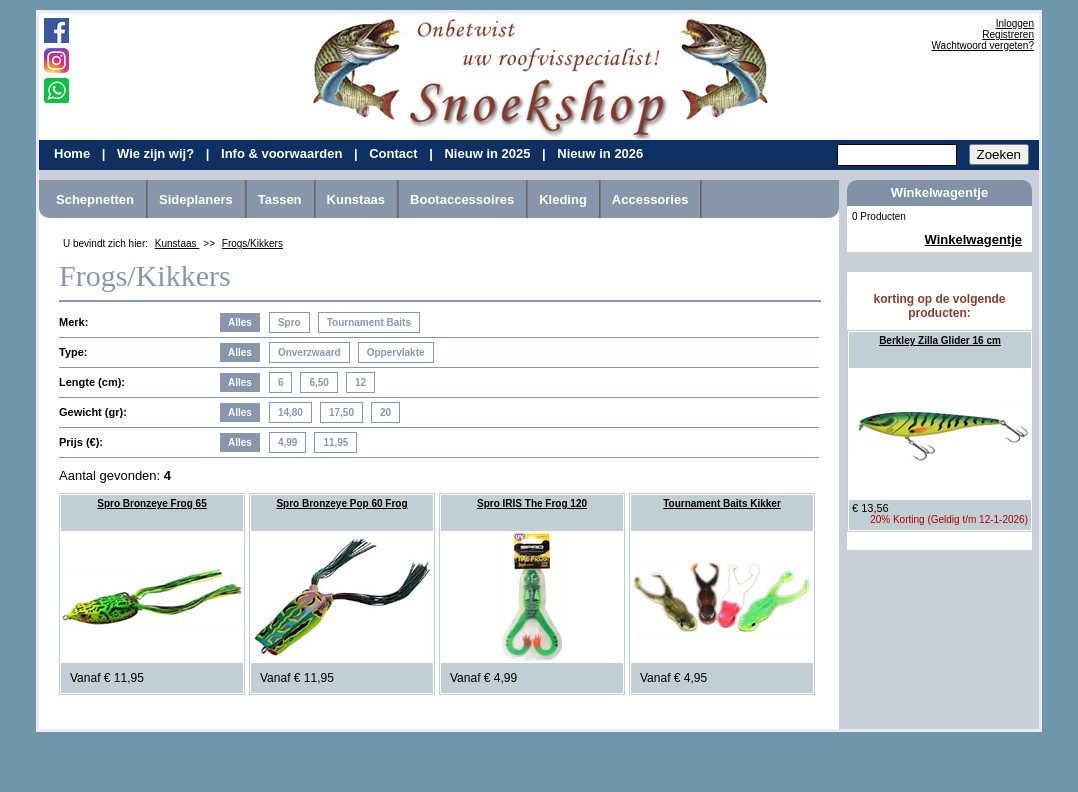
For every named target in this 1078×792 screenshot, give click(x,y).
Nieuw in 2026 (600, 153)
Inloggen (1015, 23)
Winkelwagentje (973, 239)
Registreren (1008, 34)
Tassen (280, 199)
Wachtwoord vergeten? (983, 45)
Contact (395, 153)
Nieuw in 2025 (489, 153)
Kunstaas (356, 199)
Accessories (650, 199)
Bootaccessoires (462, 199)
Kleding (563, 199)
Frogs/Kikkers (252, 243)
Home (74, 153)
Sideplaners (196, 199)
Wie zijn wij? (157, 153)
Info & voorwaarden (283, 153)
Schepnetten (95, 199)
